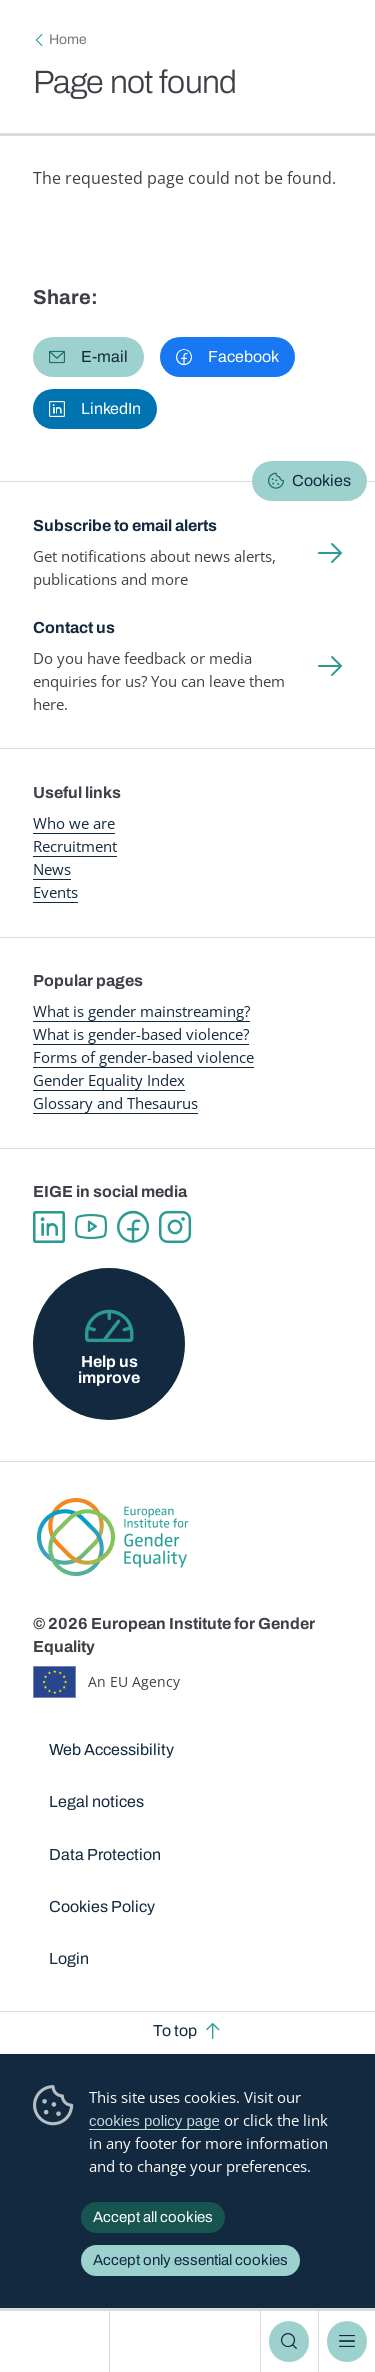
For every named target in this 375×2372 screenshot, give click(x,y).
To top (175, 2030)
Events (55, 892)
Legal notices (96, 1801)
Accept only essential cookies (190, 2260)
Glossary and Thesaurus (115, 1103)
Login (69, 1958)
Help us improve (109, 1369)
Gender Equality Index (109, 1080)
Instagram (175, 1227)
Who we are (74, 823)
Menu (347, 2341)
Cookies (321, 480)
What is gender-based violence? (141, 1034)
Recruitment (75, 846)
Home (68, 39)
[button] (88, 357)
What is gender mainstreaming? (141, 1011)
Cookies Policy (102, 1906)
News (52, 869)
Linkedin (49, 1227)
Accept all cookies (153, 2217)
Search (289, 2341)
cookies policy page (154, 2120)
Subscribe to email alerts (125, 525)
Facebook (133, 1227)
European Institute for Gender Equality (58, 2341)
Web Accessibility (111, 1749)
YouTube (91, 1227)
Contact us (74, 627)
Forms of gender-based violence (143, 1057)
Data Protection (105, 1854)
